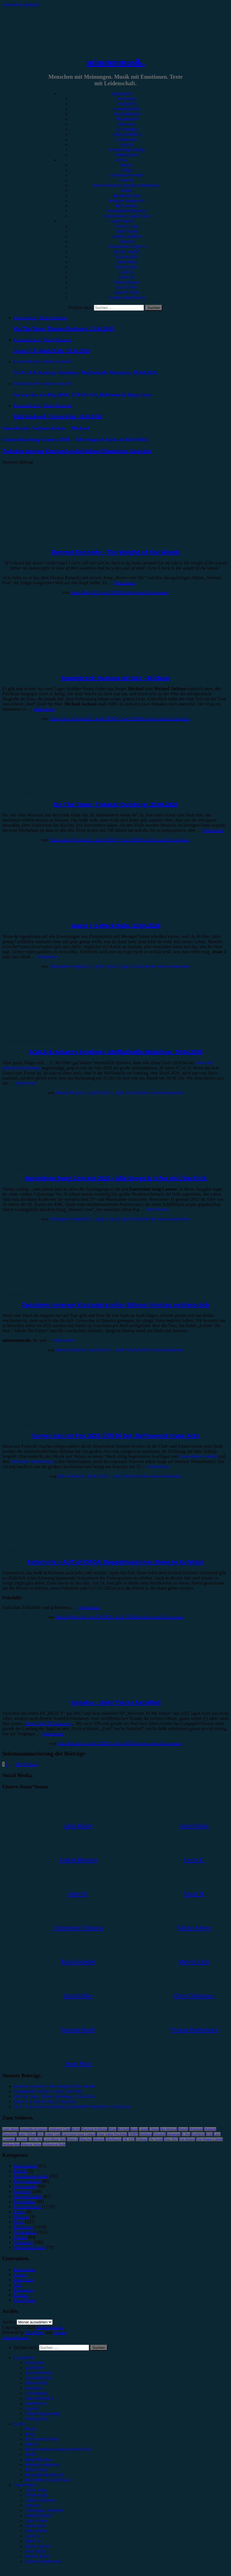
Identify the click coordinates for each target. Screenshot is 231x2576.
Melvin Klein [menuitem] (37, 2556)
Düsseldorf (9, 2134)
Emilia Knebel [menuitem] (38, 2515)
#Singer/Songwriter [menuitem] (42, 2464)
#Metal (126, 180)
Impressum (24, 2279)
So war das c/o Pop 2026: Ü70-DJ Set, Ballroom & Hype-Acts (115, 1435)
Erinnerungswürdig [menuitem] (42, 2413)
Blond (112, 2129)
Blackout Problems (94, 2129)
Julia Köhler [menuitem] (36, 2530)
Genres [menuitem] (20, 2423)
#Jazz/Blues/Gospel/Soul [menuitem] (47, 2479)
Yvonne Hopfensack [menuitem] (43, 2561)
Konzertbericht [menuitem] (38, 2372)
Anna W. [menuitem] (33, 2505)
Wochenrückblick (29, 2247)
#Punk (127, 190)
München (85, 2139)
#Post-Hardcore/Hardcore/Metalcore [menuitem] (58, 2449)
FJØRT (133, 2134)
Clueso (154, 2129)
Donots (183, 2129)
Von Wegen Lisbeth (209, 2139)
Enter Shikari (27, 2134)
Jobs (17, 2284)
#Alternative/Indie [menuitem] (41, 2439)
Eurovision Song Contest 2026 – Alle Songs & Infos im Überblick (116, 1178)
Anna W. (127, 241)
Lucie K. (127, 272)
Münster (98, 2139)
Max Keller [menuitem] (35, 2551)
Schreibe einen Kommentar (144, 592)
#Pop (126, 170)
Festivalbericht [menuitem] (38, 2377)
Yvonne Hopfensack (127, 297)
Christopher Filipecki (126, 246)
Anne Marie (10, 2129)
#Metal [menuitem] (31, 2444)
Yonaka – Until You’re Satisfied (116, 1702)
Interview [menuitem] (33, 2388)
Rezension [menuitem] (34, 2362)
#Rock (127, 165)
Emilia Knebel (127, 251)
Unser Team (127, 226)
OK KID (129, 2139)
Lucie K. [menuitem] (33, 2536)
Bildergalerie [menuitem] (36, 2418)
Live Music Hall (55, 2139)
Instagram (173, 2134)
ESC (40, 2134)
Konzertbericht (127, 108)
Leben (19, 2211)
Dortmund (196, 2129)
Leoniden (8, 2139)
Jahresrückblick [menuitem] (39, 2398)
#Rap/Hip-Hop (126, 195)
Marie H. (127, 277)
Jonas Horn (126, 261)
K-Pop (186, 2134)
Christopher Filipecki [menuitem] (44, 2510)
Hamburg (145, 2134)
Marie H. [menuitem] (33, 2541)
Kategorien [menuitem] (24, 2357)
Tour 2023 (171, 2139)
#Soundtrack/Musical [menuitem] (44, 2474)
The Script (156, 2139)
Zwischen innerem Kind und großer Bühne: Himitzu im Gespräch (116, 1304)
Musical (72, 2139)
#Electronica (126, 205)
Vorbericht (126, 103)
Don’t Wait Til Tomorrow (48, 1723)
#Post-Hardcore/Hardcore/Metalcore (127, 185)
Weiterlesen (124, 582)
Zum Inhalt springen (20, 4)
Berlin (76, 2129)
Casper (143, 2129)
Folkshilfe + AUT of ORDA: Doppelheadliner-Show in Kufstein (115, 1562)
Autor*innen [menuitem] (25, 2485)
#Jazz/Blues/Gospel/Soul (127, 216)
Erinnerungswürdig (126, 149)
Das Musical (168, 2129)
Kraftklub (198, 2134)
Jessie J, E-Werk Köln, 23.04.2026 (115, 925)
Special (126, 144)
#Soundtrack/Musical (126, 210)
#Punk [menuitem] (30, 2454)
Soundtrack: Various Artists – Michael (115, 678)
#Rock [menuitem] (31, 2428)
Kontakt (21, 2295)
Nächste (30, 1764)
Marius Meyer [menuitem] (38, 2546)
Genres (121, 159)
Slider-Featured (53, 317)
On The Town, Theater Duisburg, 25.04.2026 (115, 804)
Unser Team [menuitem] (36, 2490)
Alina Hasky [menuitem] (36, 2495)
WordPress (34, 2332)
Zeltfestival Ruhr (54, 2144)
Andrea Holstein (127, 236)
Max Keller (126, 287)
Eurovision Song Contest (79, 2134)
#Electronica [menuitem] (36, 2469)
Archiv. (9, 2321)
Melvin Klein (127, 292)
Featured (10, 666)
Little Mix (35, 2139)
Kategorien (121, 93)
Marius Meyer (127, 282)
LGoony (21, 2139)
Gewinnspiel (126, 129)
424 (18, 1764)
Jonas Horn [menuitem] (35, 2525)
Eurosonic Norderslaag (32, 1461)
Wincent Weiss (31, 2144)
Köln (209, 2134)
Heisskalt (159, 2134)
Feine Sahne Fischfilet (112, 2134)
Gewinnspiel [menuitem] (36, 2393)
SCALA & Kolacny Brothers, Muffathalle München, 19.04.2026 (115, 1051)
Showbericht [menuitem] (36, 2383)
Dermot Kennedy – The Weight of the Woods (115, 552)
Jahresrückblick (127, 134)
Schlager (142, 2139)
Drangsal (210, 2129)
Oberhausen (113, 2139)
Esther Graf (53, 2134)
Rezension (126, 98)
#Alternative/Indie (126, 175)
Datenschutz (25, 2269)
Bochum (123, 2129)
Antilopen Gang (59, 2129)
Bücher (20, 2170)
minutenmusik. (115, 62)
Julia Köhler (127, 267)
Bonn (134, 2129)
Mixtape (21, 2216)
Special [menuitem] (31, 2408)
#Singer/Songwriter (126, 200)
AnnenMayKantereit (34, 2129)
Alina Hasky (126, 231)
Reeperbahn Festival (198, 1456)
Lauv (217, 2134)
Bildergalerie (127, 154)
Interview (126, 124)
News (19, 2221)
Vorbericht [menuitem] (34, 2367)
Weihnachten (11, 2144)
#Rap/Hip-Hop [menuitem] (38, 2459)
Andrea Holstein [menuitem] (40, 2500)
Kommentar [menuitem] (35, 2403)
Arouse (59, 2332)
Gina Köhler (127, 256)
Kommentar (126, 139)
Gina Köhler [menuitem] (36, 2520)
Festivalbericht (126, 114)
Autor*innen (121, 221)
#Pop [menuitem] (29, 2434)
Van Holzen (187, 2139)
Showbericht (126, 119)
